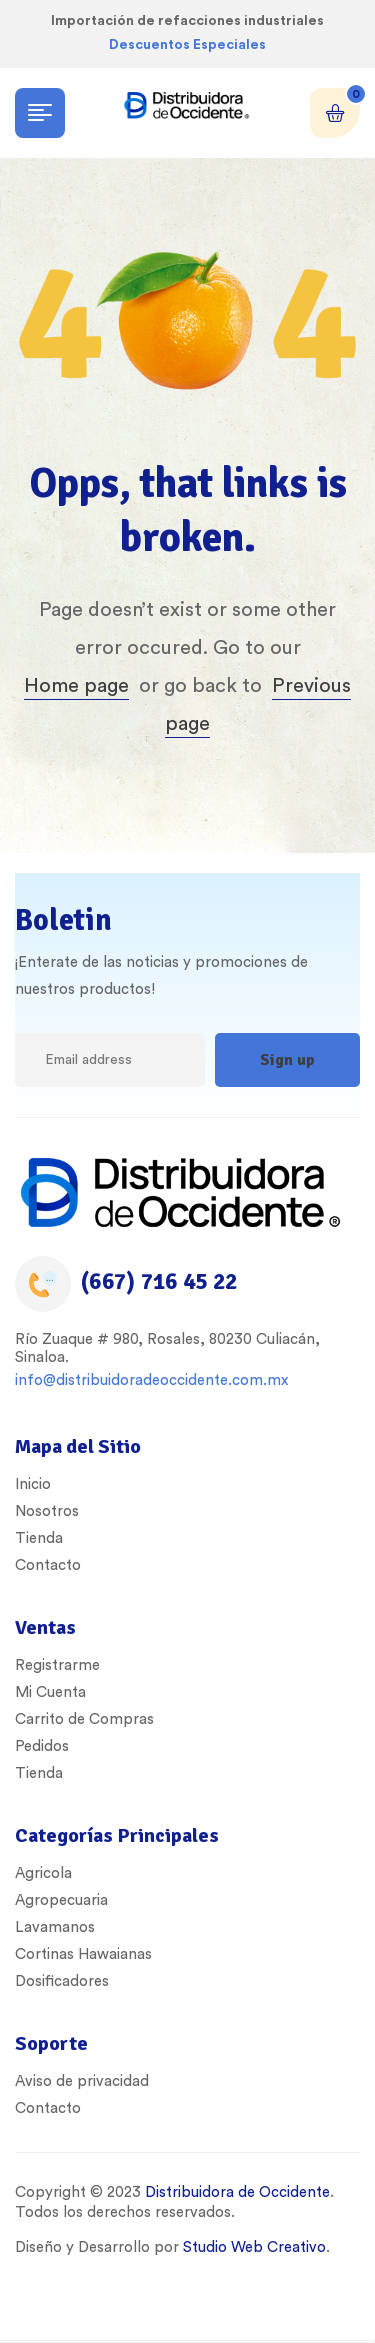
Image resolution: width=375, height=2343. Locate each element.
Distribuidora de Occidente (235, 2192)
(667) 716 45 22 (159, 1281)
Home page (76, 686)
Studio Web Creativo (254, 2247)
